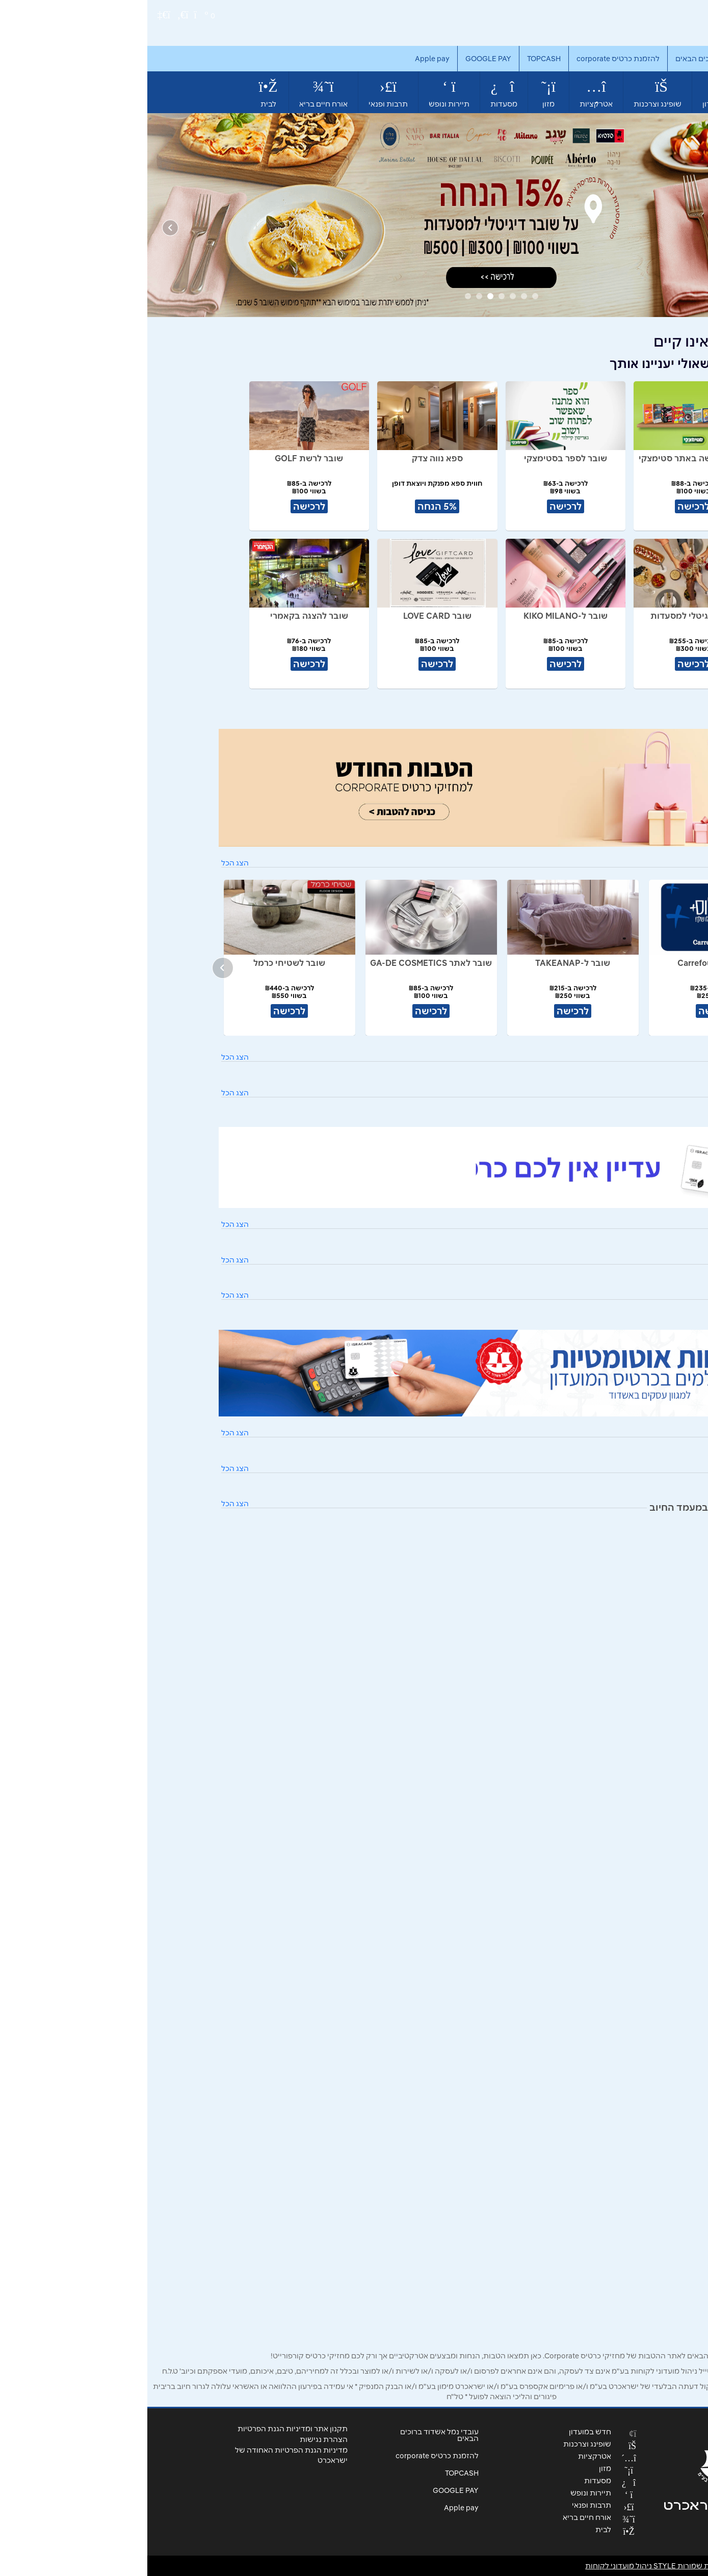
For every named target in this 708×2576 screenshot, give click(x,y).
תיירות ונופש (301, 92)
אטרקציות (448, 92)
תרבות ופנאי (240, 92)
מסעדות (356, 92)
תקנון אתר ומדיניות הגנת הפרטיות (145, 2428)
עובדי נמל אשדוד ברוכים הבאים (579, 58)
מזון (401, 92)
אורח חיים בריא (176, 92)
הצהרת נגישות (176, 2439)
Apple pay (285, 58)
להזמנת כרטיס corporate (470, 58)
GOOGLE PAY (341, 58)
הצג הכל (87, 863)
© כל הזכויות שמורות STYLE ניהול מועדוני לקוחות (539, 2565)
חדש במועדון (576, 92)
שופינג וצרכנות (510, 92)
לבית (121, 92)
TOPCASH (396, 58)
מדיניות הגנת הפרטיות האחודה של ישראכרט (144, 2455)
